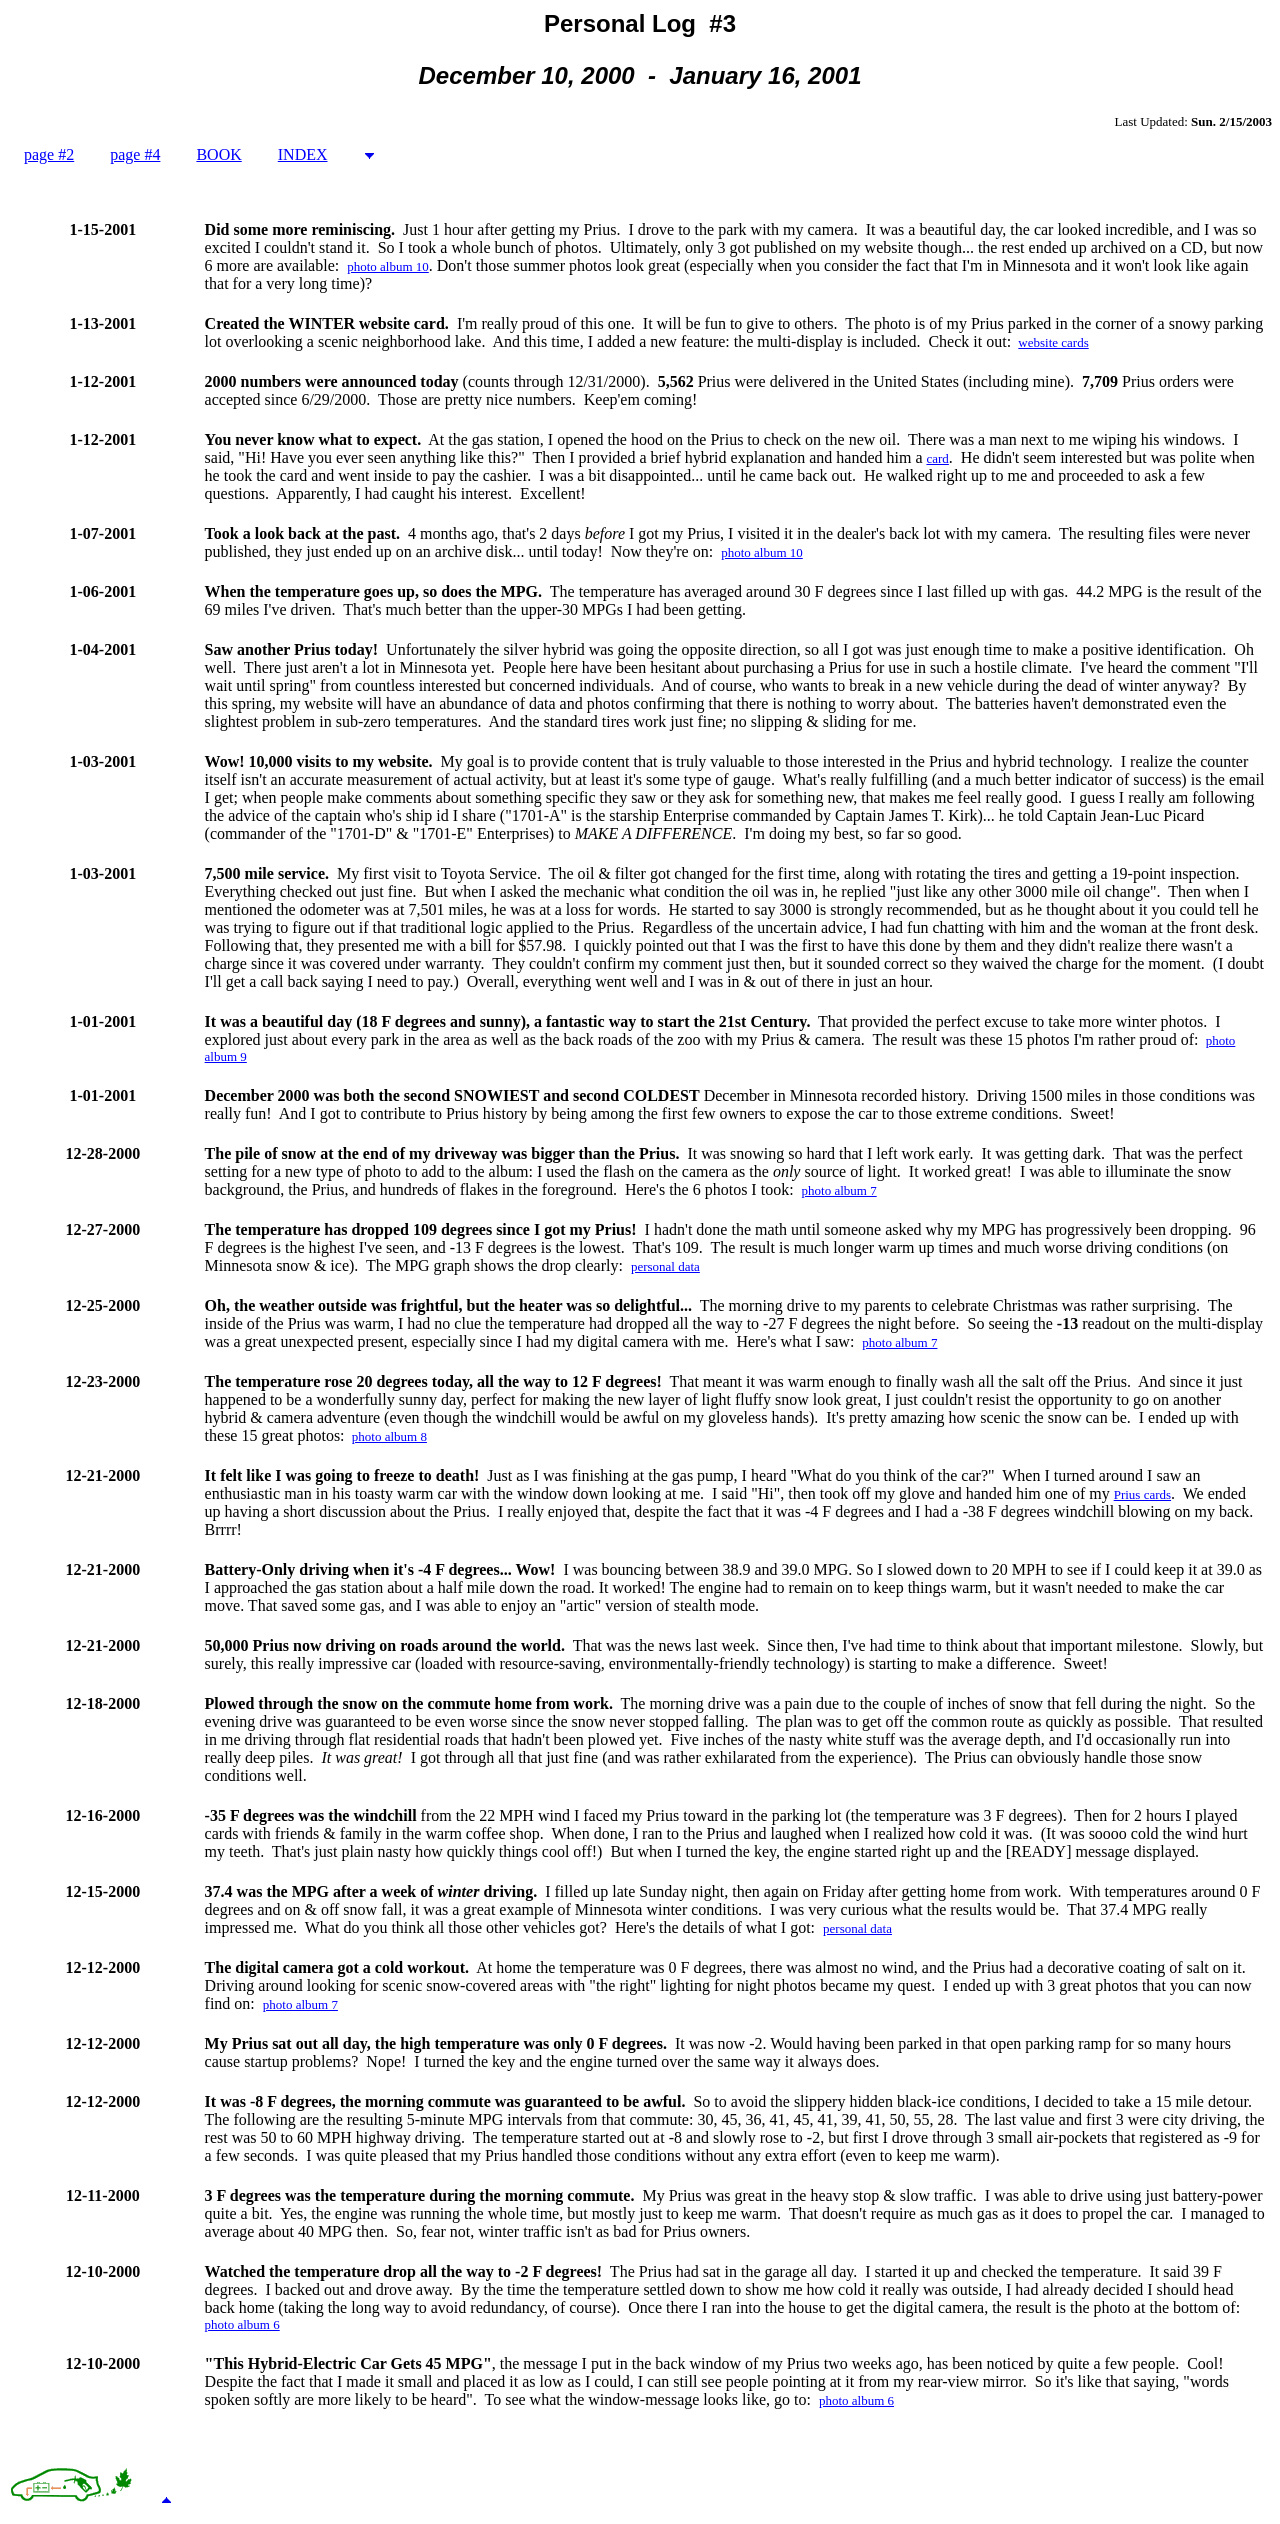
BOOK (218, 154)
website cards (1053, 342)
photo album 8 (389, 1436)
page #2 (49, 154)
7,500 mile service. (267, 873)
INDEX (303, 154)
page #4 (135, 154)
